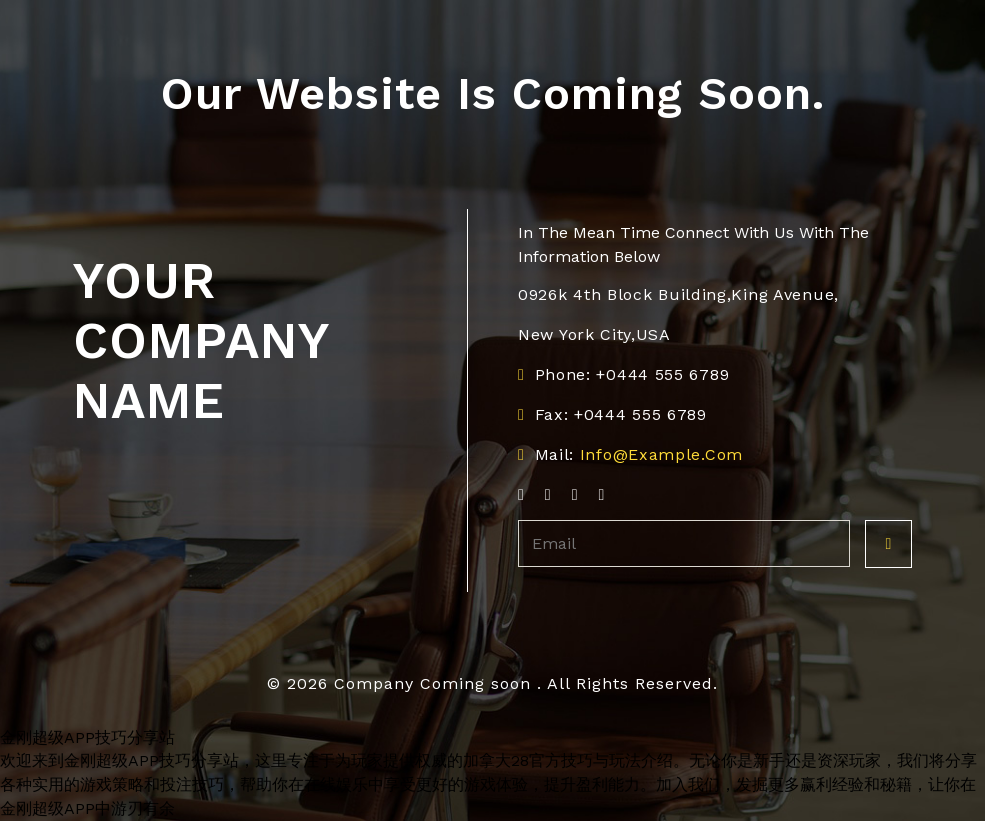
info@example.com (661, 454)
